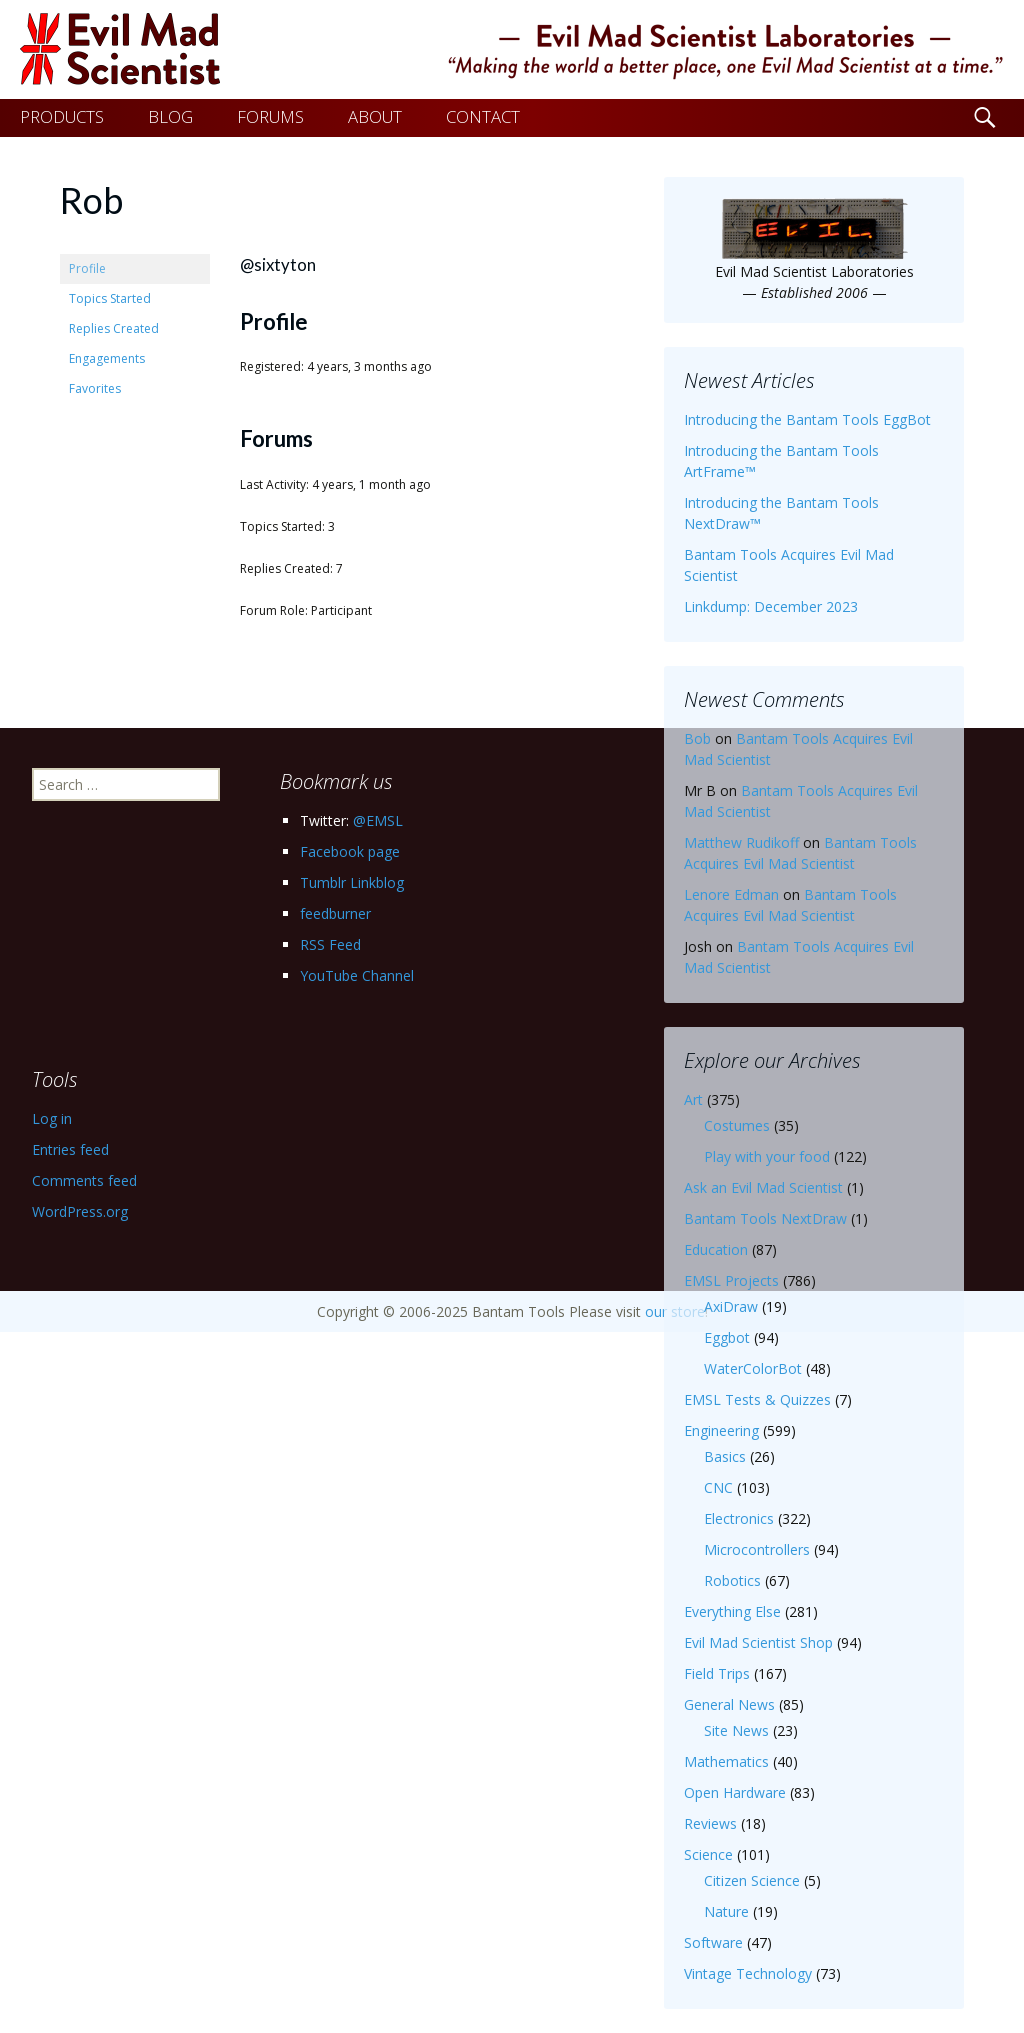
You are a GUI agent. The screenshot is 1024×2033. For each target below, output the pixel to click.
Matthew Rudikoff (741, 842)
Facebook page (350, 851)
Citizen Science (752, 1880)
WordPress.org (80, 1211)
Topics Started (110, 298)
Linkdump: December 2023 (771, 606)
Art (693, 1099)
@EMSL (378, 820)
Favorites (95, 388)
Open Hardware (735, 1792)
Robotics (732, 1580)
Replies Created (114, 328)
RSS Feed (330, 944)
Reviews (710, 1823)
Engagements (107, 358)
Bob (697, 738)
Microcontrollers (757, 1549)
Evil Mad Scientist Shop (758, 1642)
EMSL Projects (731, 1280)
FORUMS (270, 116)
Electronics (739, 1518)
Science (708, 1854)
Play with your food (767, 1156)
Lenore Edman (731, 894)
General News (729, 1704)
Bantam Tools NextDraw (765, 1218)
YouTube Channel (357, 975)
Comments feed (84, 1180)
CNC (718, 1487)
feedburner (335, 913)
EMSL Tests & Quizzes (757, 1399)
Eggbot (727, 1337)
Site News (736, 1730)
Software (713, 1942)
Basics (725, 1456)
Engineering (721, 1430)
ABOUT (375, 116)
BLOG (170, 116)
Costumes (737, 1125)
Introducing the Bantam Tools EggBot (807, 419)
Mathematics (726, 1761)
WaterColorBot (753, 1368)
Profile (87, 268)
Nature (726, 1911)
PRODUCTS (62, 116)
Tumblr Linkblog (352, 882)
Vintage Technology (748, 1973)
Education (716, 1249)
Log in (52, 1118)
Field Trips (717, 1673)
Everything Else (732, 1611)
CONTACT (483, 116)
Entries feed (70, 1149)
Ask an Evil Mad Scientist (763, 1187)
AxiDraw (731, 1306)
